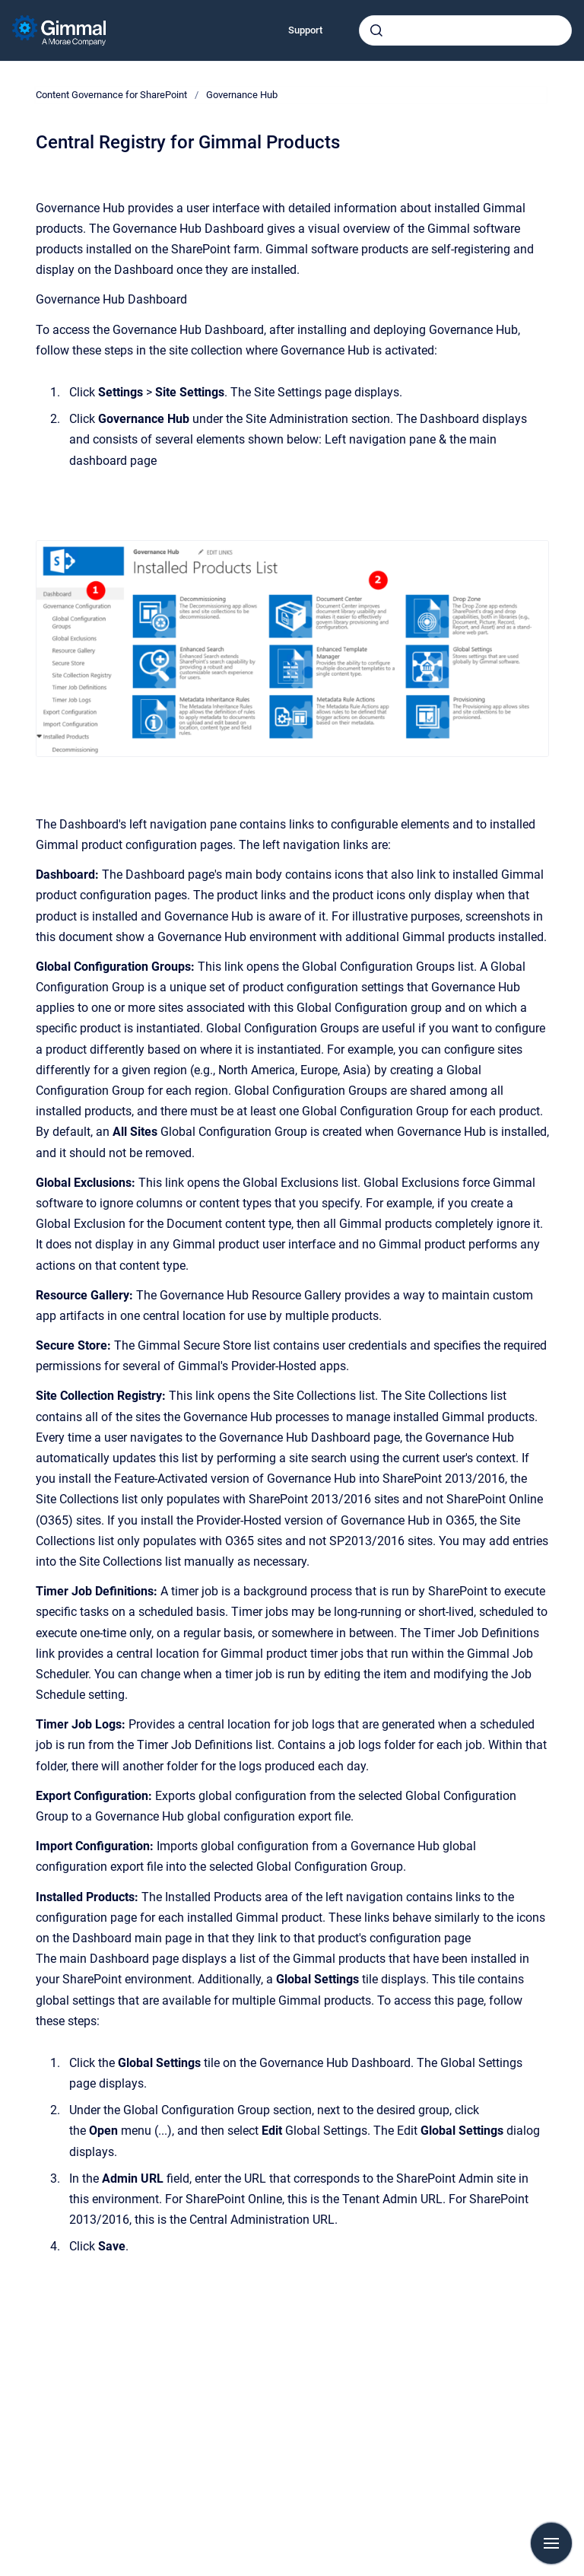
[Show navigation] (551, 2543)
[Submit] (376, 30)
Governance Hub (242, 94)
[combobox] (465, 30)
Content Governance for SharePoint (111, 94)
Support (305, 30)
